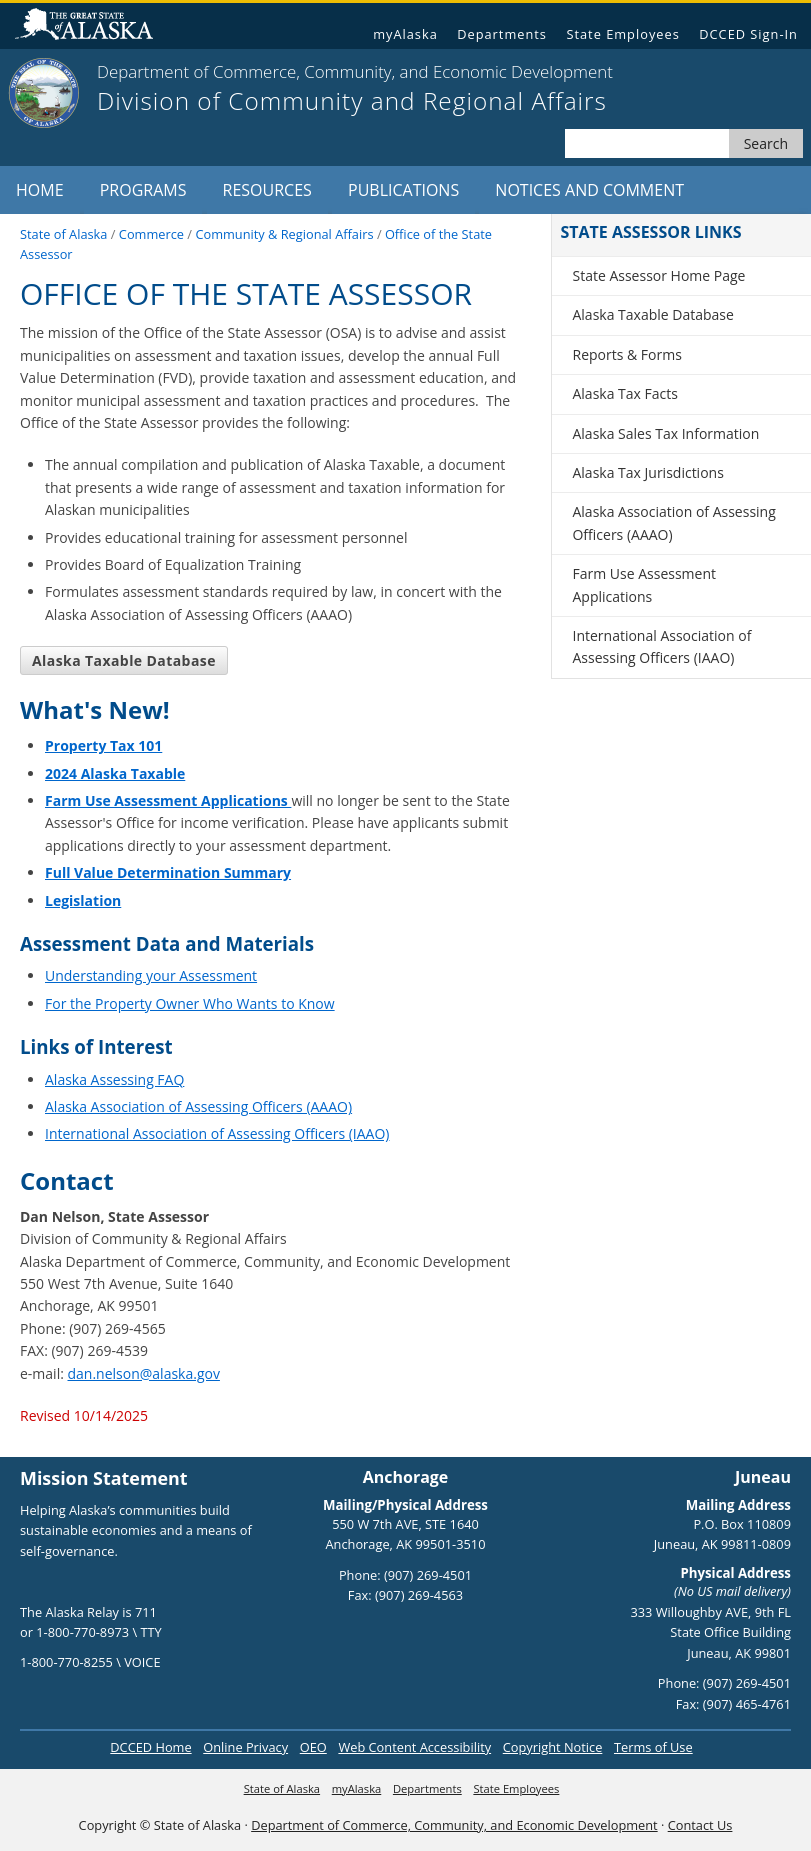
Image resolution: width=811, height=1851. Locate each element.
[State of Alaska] (44, 93)
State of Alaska (92, 26)
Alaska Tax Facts (624, 393)
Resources (267, 190)
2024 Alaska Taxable (115, 773)
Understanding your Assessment (151, 975)
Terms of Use (653, 1747)
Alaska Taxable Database (124, 660)
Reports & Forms (626, 354)
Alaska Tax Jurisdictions (647, 472)
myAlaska (405, 34)
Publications (403, 190)
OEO (313, 1747)
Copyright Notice (553, 1747)
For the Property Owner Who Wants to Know (190, 1003)
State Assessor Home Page (658, 275)
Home (40, 190)
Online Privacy (245, 1747)
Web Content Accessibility (414, 1747)
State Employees (622, 34)
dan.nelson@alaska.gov (144, 1373)
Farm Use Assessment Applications (644, 584)
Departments (502, 34)
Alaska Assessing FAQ (114, 1079)
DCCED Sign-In (748, 34)
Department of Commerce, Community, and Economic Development (454, 1825)
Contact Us (700, 1825)
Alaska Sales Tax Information (665, 433)
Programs (143, 190)
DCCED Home (150, 1747)
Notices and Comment (589, 190)
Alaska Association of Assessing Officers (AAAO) (198, 1106)
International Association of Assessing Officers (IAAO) (217, 1133)
